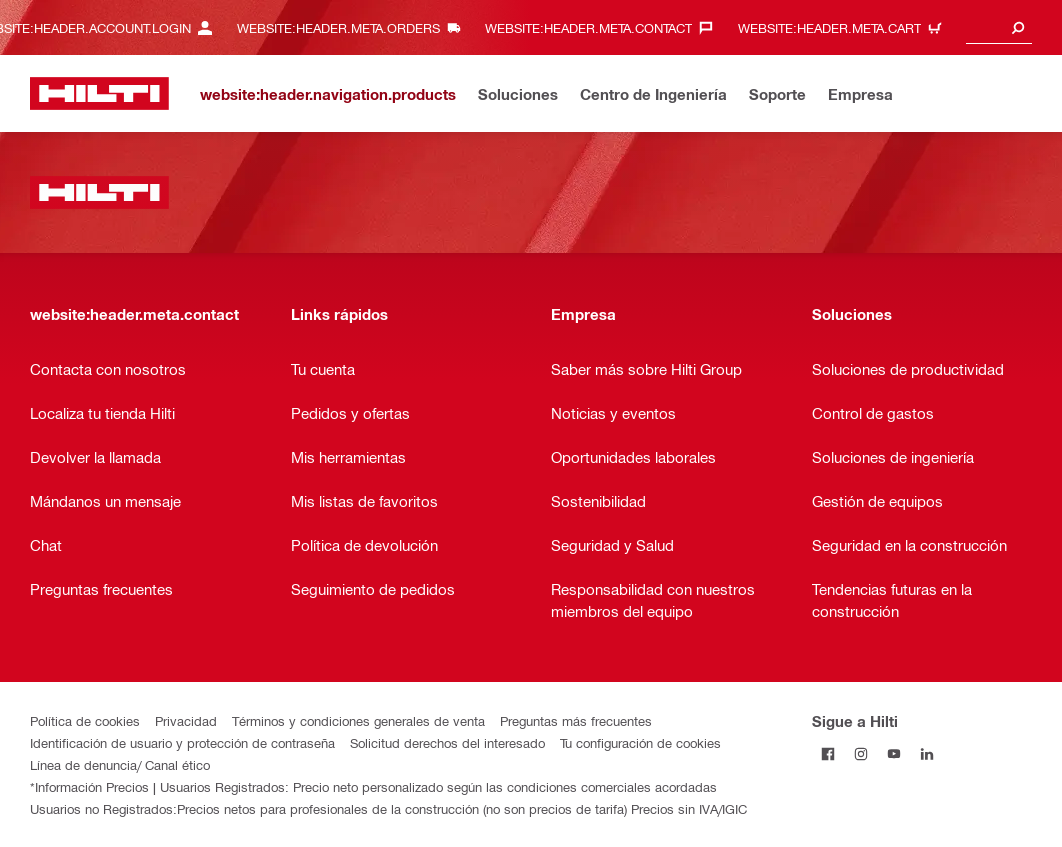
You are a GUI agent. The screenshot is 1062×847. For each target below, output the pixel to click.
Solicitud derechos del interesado (447, 742)
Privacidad (186, 720)
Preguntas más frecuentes (576, 720)
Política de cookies (85, 720)
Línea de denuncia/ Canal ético (120, 764)
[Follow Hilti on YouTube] (894, 753)
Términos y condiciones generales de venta (358, 720)
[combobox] (999, 27)
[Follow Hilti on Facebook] (828, 753)
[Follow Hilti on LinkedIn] (927, 753)
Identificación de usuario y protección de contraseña (182, 742)
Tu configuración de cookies (640, 742)
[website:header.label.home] (99, 93)
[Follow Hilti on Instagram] (861, 753)
